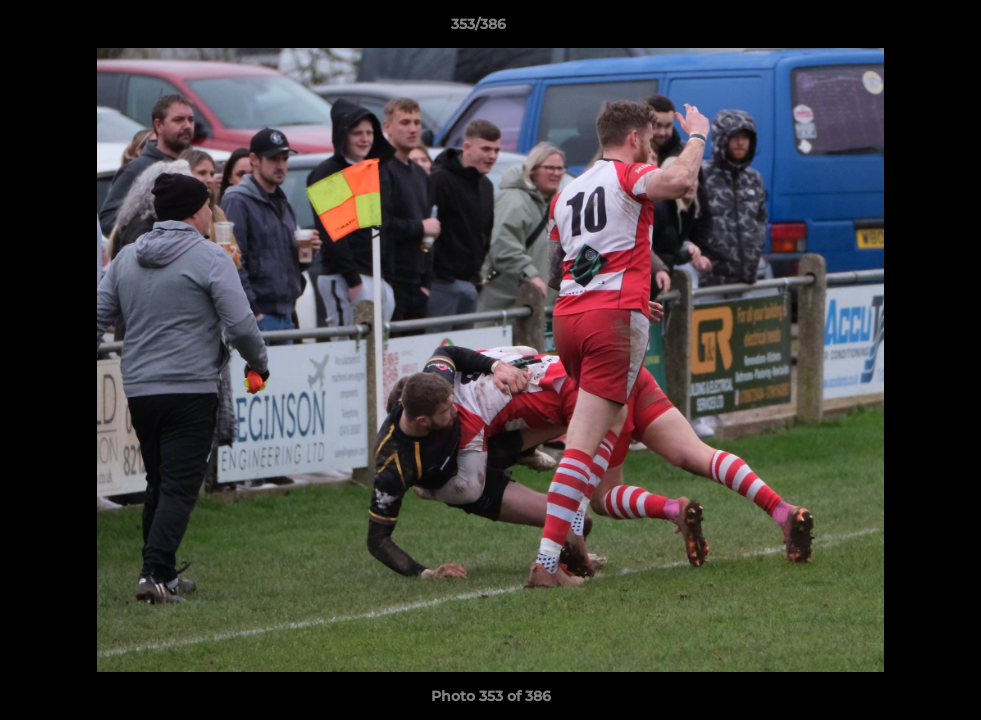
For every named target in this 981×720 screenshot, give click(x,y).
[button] (897, 29)
